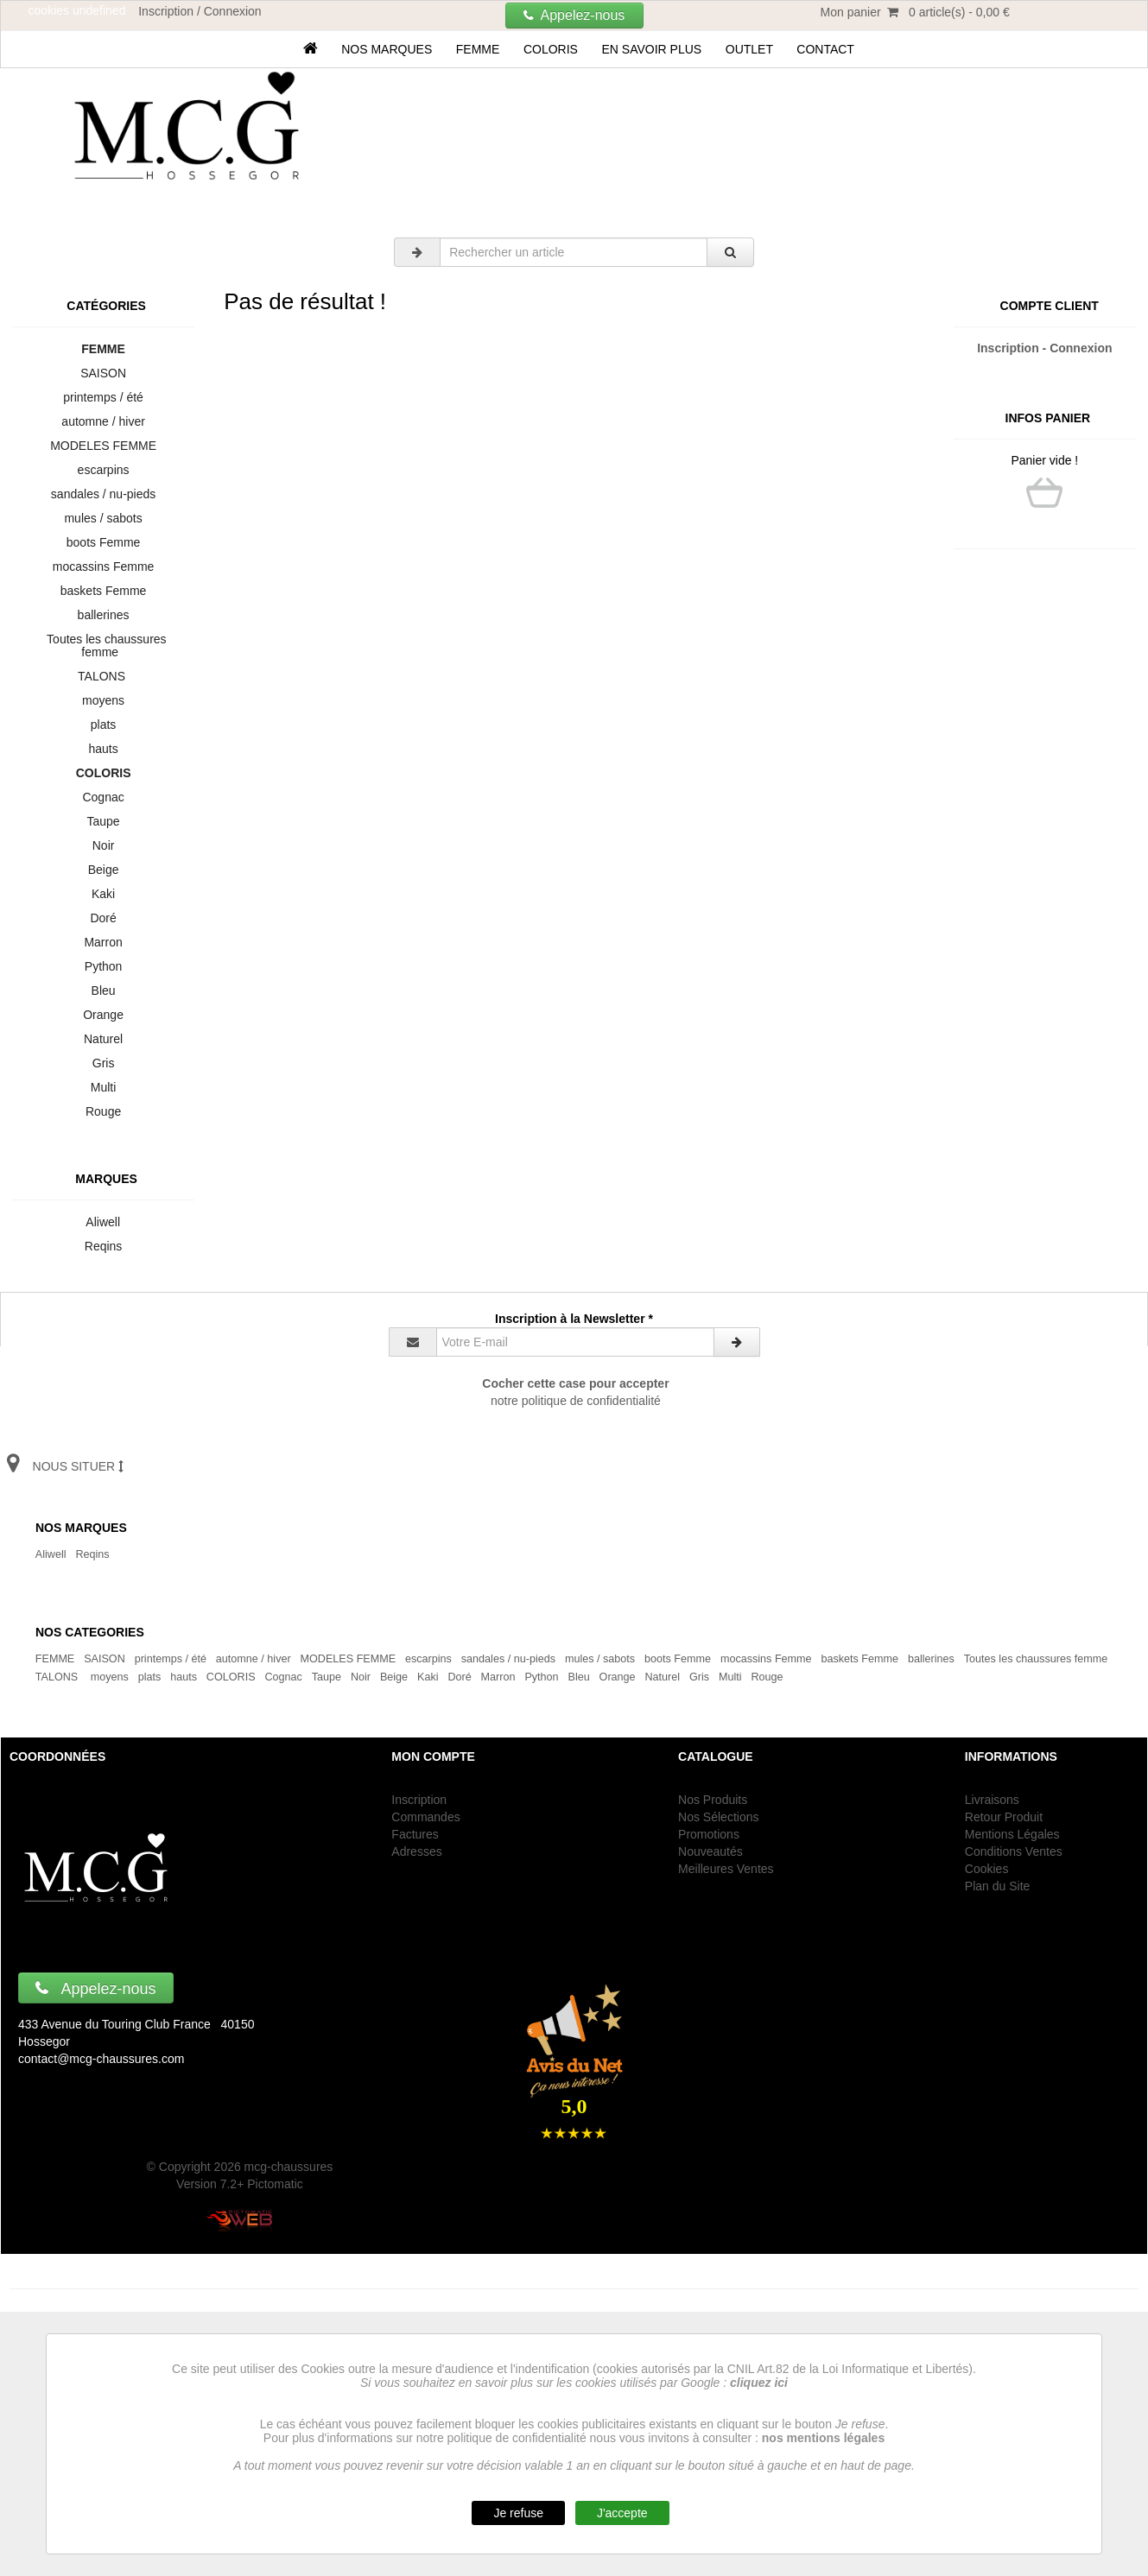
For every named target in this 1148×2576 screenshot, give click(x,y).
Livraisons (992, 1800)
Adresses (416, 1851)
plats (103, 724)
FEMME (477, 49)
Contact (825, 49)
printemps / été (103, 397)
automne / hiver (103, 421)
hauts (103, 749)
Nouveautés (710, 1851)
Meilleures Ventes (726, 1869)
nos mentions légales (823, 2438)
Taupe (103, 821)
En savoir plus (651, 49)
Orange (103, 1015)
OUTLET (749, 49)
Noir (103, 845)
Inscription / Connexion (199, 11)
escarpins (103, 470)
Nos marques (386, 49)
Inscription (419, 1800)
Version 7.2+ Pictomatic (239, 2184)
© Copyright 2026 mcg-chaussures (240, 2167)
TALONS (104, 676)
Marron (104, 942)
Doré (104, 918)
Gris (103, 1063)
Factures (414, 1834)
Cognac (103, 797)
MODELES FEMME (102, 446)
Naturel (103, 1039)
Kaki (103, 894)
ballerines (103, 615)
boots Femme (103, 542)
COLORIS (551, 49)
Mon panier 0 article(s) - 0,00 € (915, 12)
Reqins (103, 1246)
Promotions (708, 1834)
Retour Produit (1004, 1817)
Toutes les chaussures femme (104, 645)
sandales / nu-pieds (103, 494)
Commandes (425, 1817)
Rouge (103, 1111)
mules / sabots (103, 518)
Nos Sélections (718, 1817)
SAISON (102, 373)
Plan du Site (998, 1886)
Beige (103, 870)
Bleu (104, 990)
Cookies (987, 1869)
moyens (103, 700)
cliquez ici (759, 2382)
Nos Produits (712, 1800)
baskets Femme (103, 591)
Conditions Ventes (1013, 1851)
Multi (103, 1087)
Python (103, 966)
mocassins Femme (103, 566)
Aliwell (102, 1222)
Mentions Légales (1012, 1834)
